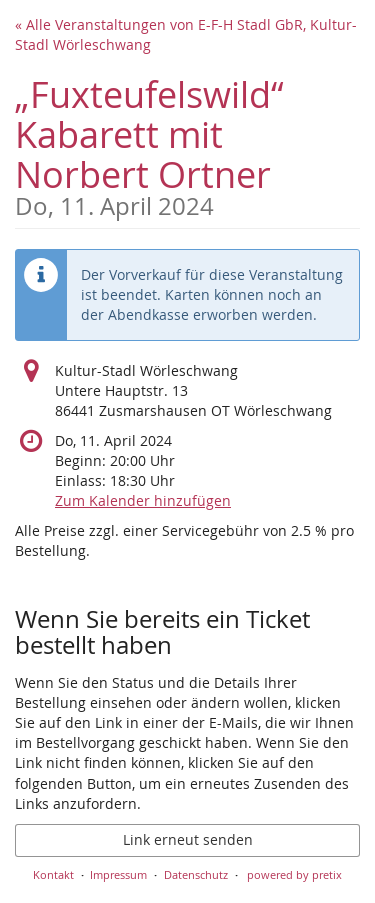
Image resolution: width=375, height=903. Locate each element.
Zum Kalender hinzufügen (143, 500)
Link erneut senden (188, 839)
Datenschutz (196, 874)
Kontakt (53, 874)
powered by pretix (294, 874)
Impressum (118, 874)
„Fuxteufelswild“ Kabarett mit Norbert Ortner (187, 144)
